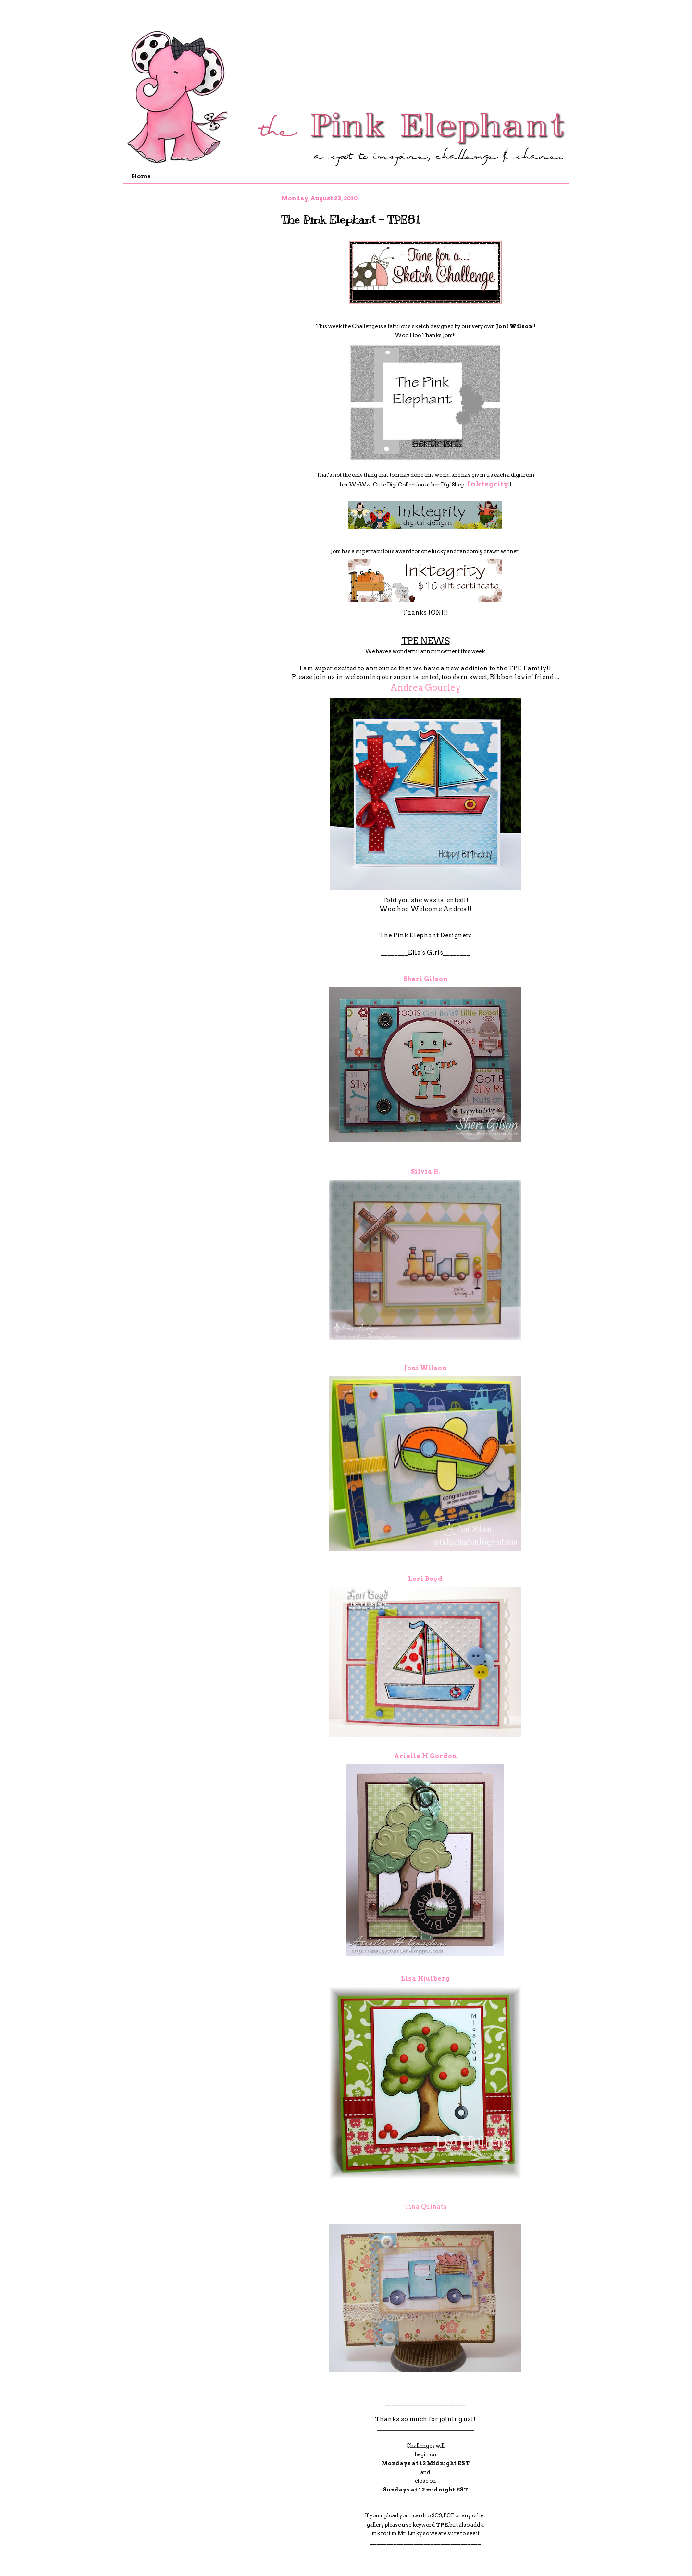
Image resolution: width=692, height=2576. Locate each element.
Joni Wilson (425, 1368)
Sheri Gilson (425, 979)
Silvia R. (425, 1171)
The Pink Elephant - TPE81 (350, 219)
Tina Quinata (425, 2206)
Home (141, 176)
